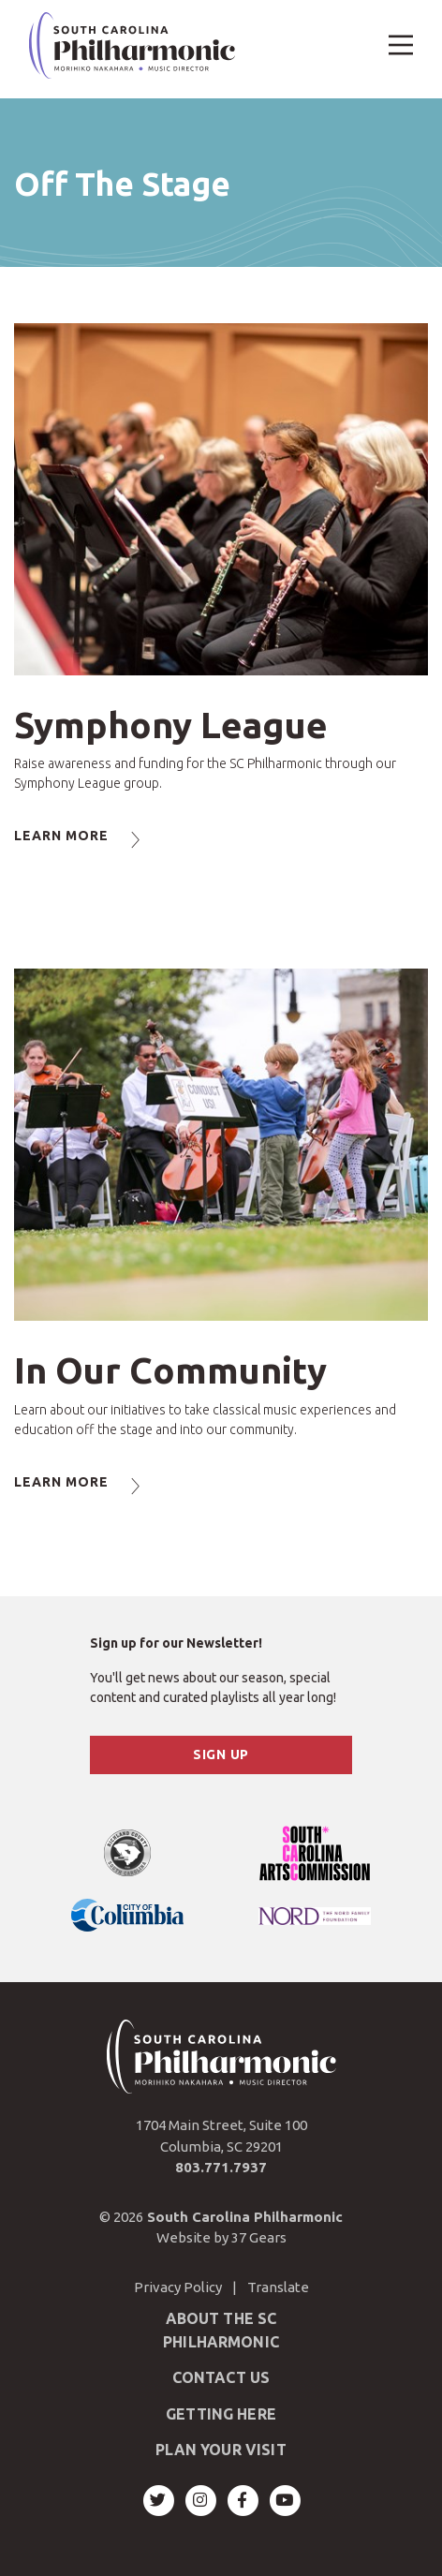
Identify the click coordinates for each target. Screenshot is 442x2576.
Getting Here (221, 2414)
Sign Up (221, 1754)
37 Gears (259, 2237)
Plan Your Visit (220, 2449)
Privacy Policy (178, 2287)
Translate (278, 2287)
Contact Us (221, 2377)
